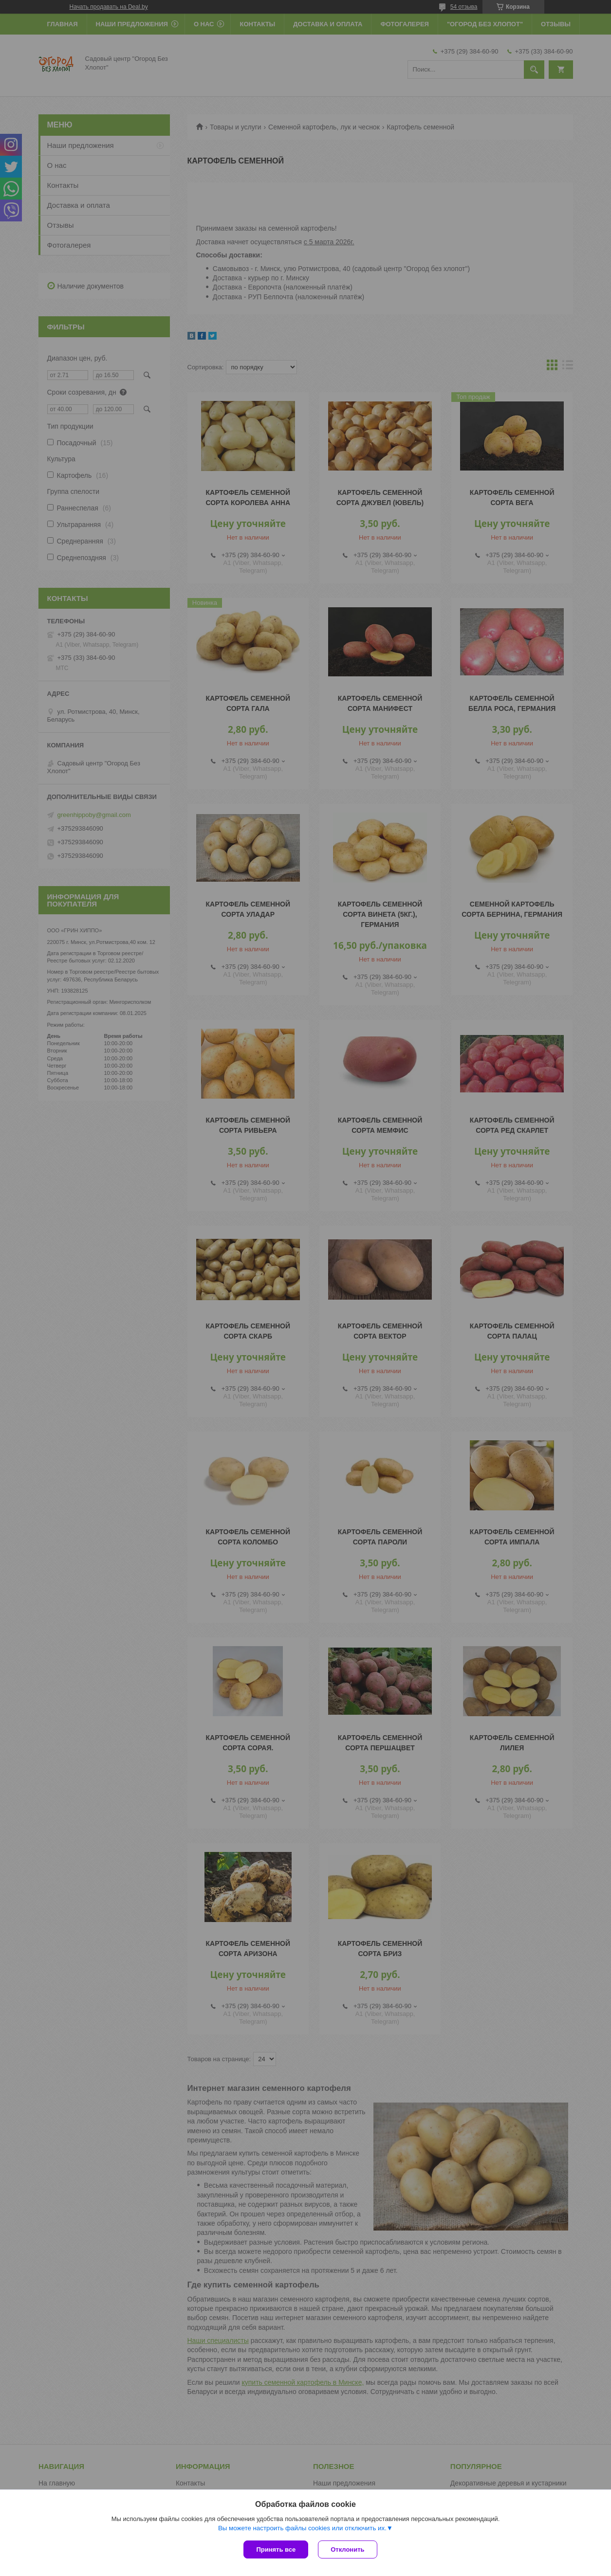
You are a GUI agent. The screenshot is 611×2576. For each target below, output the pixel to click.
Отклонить (347, 2549)
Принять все (276, 2549)
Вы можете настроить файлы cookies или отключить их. (302, 2528)
